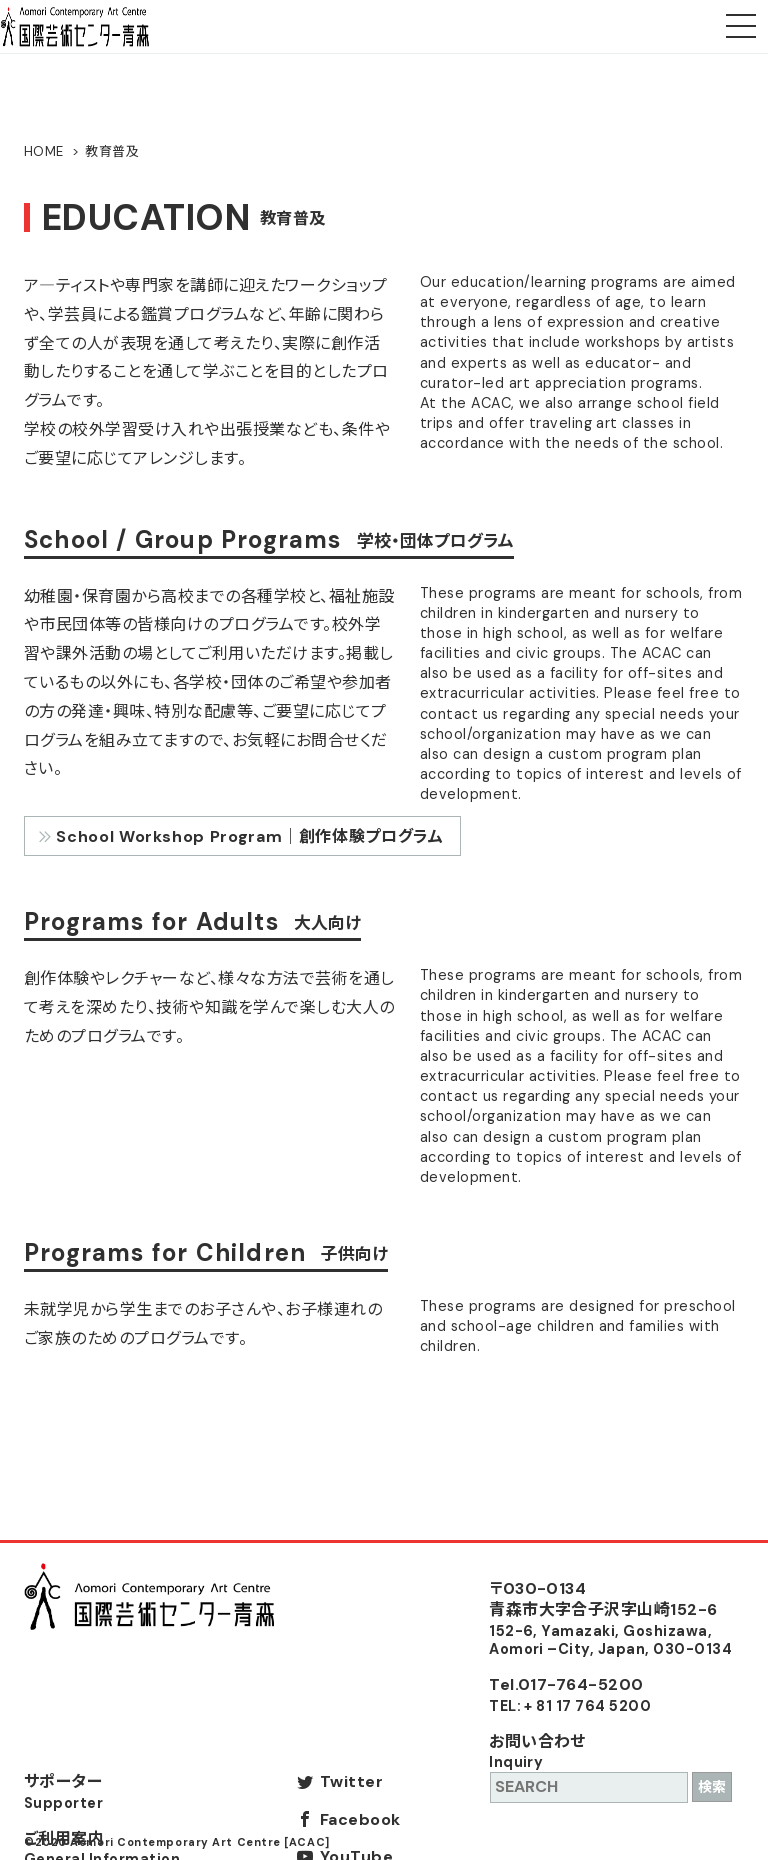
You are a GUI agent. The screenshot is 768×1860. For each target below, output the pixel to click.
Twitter (351, 1781)
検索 (712, 1787)
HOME (44, 151)
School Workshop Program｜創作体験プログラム (249, 836)
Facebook (360, 1819)
